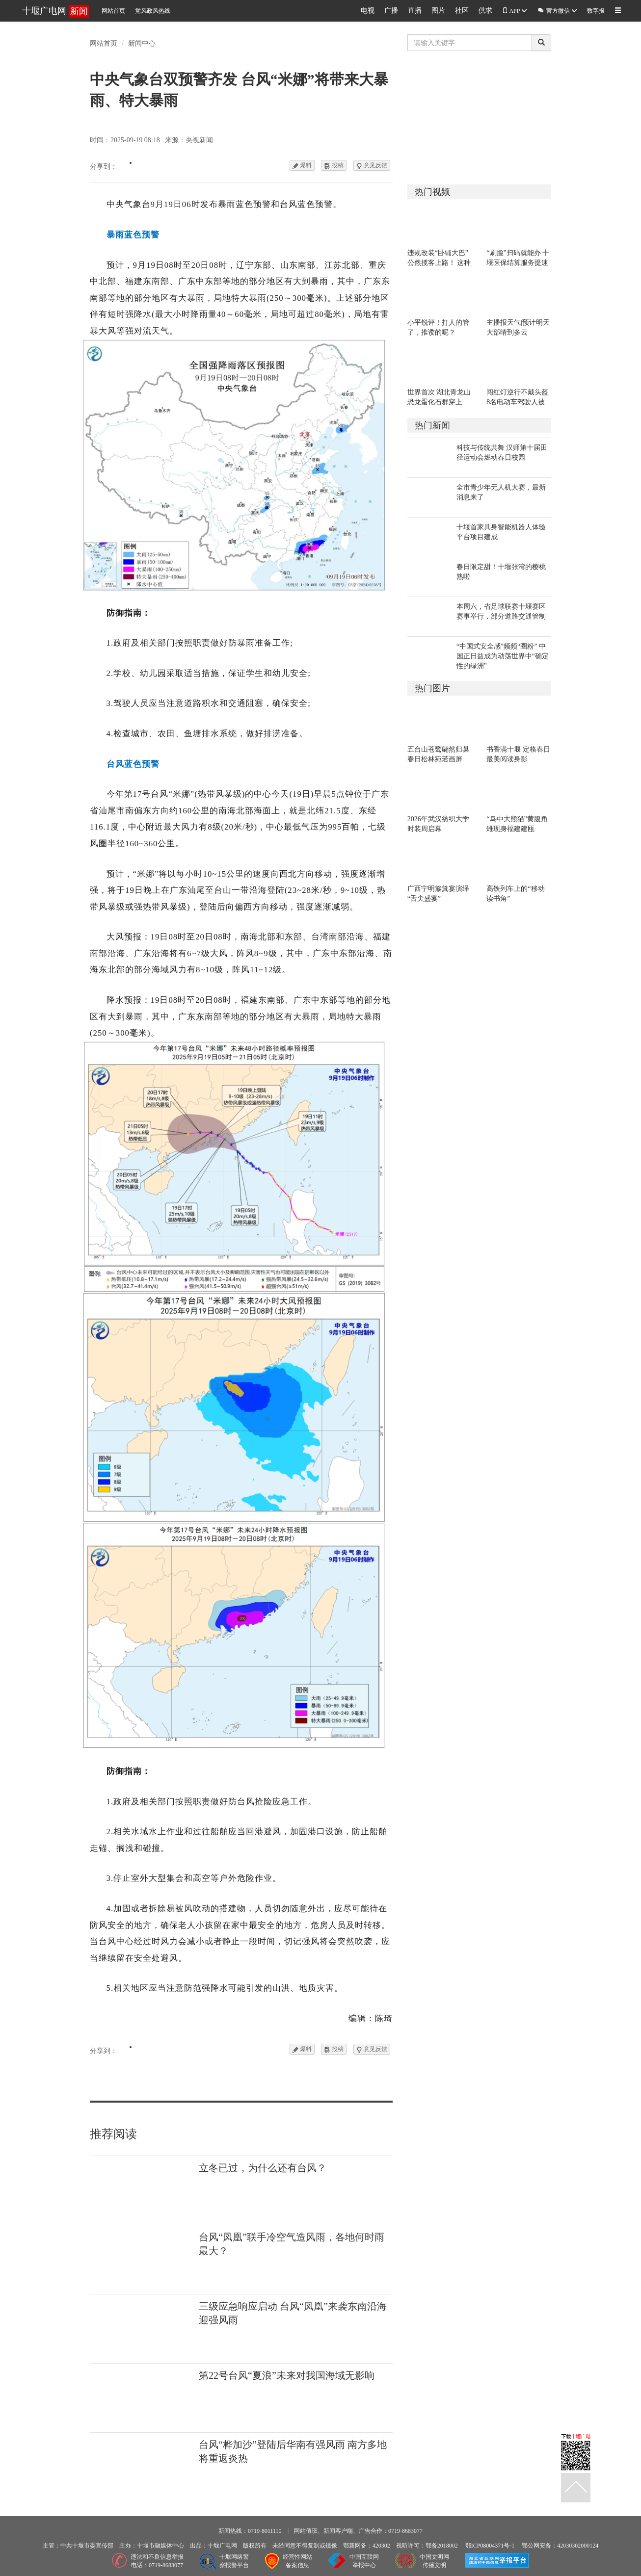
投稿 (334, 165)
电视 (367, 10)
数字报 (596, 10)
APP (514, 10)
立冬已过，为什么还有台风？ (262, 2167)
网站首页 (113, 10)
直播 (415, 10)
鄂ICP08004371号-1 (490, 2545)
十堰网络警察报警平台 (234, 2561)
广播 (391, 10)
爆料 (302, 165)
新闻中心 (142, 43)
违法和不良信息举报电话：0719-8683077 (157, 2561)
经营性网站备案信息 (297, 2561)
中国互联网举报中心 (364, 2561)
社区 (462, 10)
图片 (438, 10)
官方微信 (557, 10)
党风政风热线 (152, 10)
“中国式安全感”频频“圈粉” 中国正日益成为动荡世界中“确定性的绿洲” (502, 656)
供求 (485, 10)
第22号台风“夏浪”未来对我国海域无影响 (286, 2375)
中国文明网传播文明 (434, 2561)
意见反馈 (371, 165)
